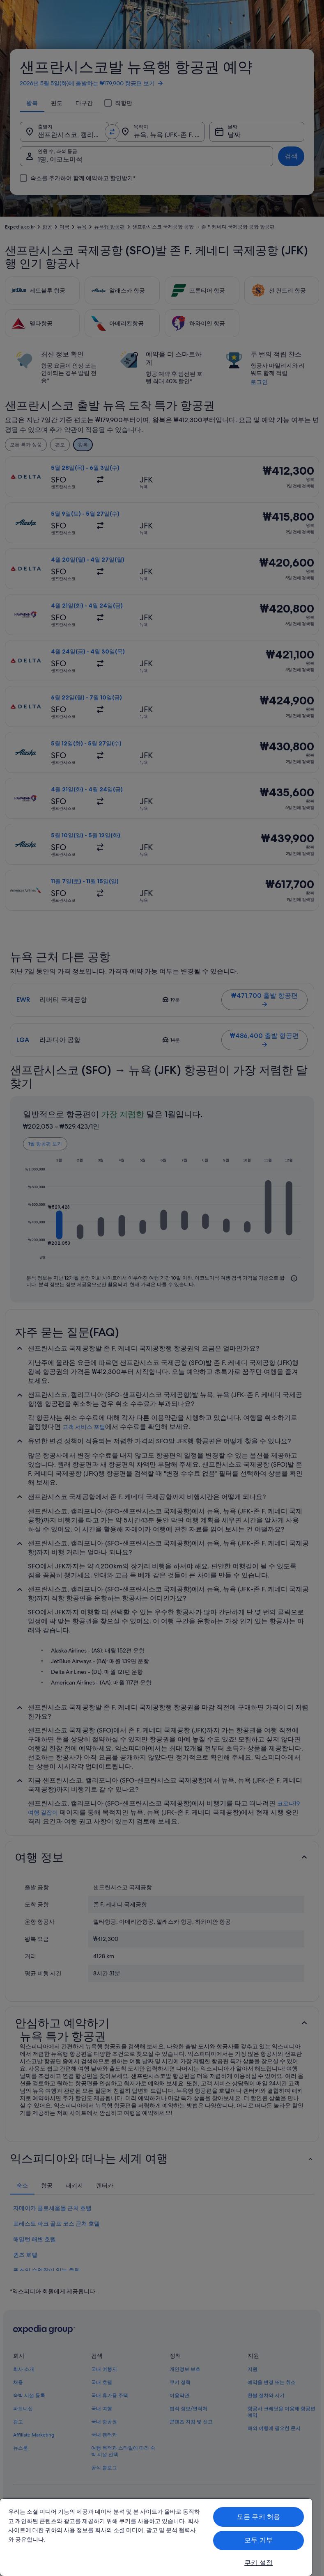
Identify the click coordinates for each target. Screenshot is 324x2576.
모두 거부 (258, 2540)
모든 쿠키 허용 (258, 2517)
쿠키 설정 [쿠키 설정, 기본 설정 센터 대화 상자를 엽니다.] (258, 2563)
